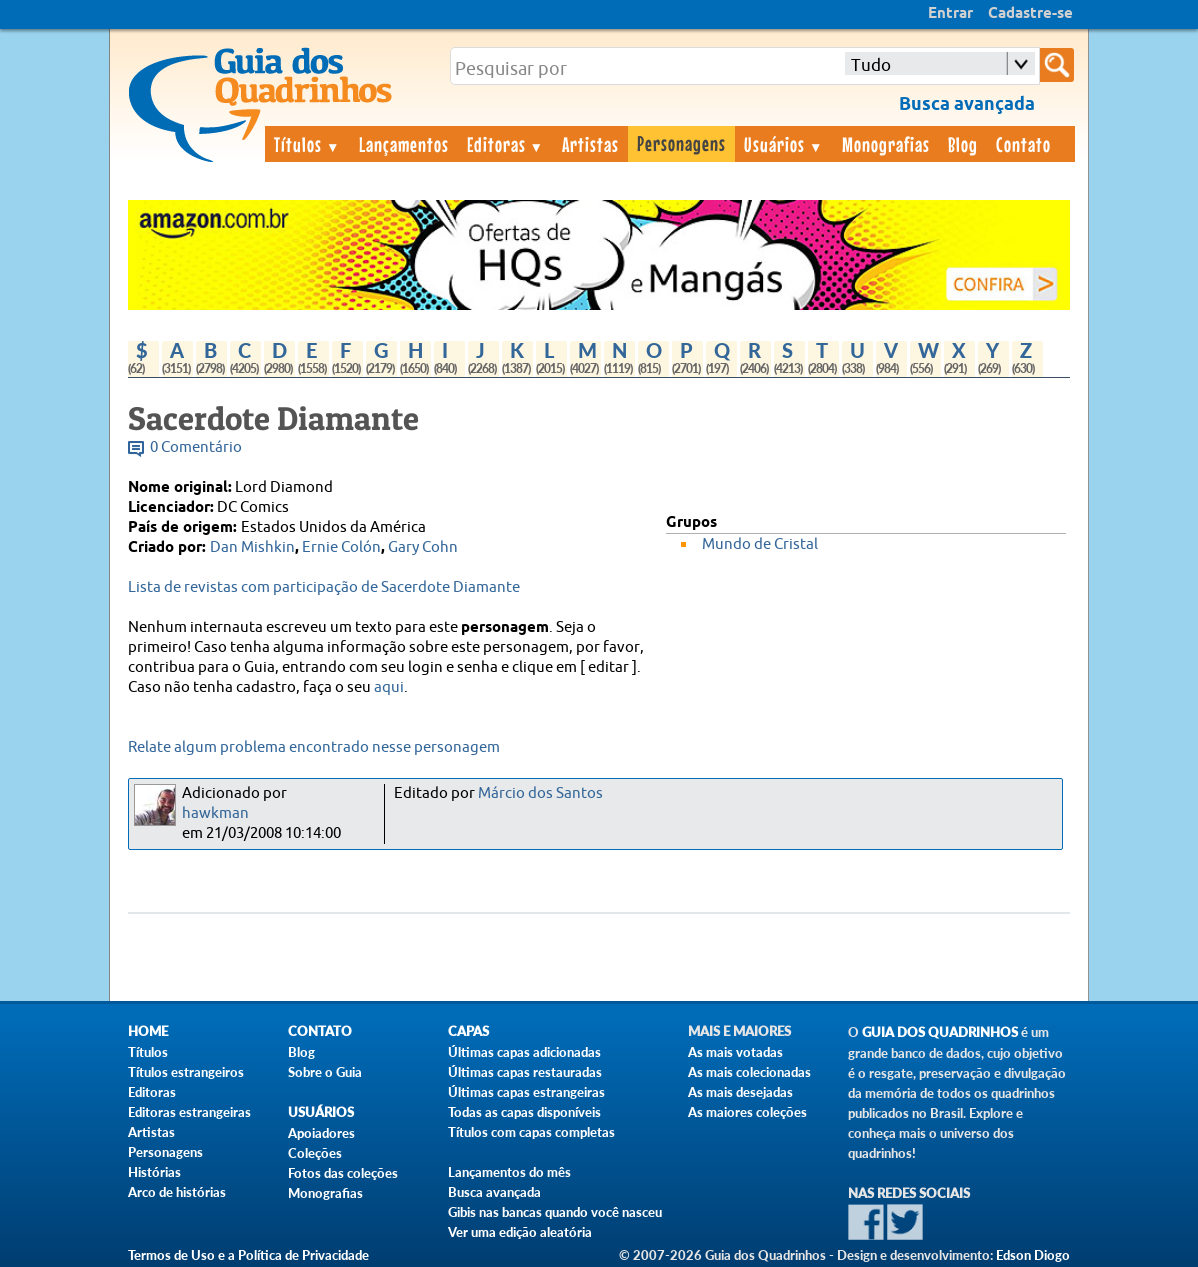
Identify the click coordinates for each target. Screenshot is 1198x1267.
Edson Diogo (1033, 1255)
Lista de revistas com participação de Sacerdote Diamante (324, 587)
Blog (963, 144)
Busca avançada (494, 1192)
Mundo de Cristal (760, 544)
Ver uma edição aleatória (520, 1232)
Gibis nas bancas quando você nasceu (555, 1212)
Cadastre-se (1030, 14)
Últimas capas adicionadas (524, 1052)
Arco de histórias (177, 1192)
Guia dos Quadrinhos (940, 1032)
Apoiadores (321, 1133)
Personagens (681, 143)
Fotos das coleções (343, 1173)
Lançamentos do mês (509, 1172)
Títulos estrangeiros (186, 1072)
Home (148, 1031)
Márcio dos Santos (540, 793)
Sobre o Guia (325, 1072)
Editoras (506, 144)
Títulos (307, 144)
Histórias (154, 1172)
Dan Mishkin (252, 547)
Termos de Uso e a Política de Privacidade (248, 1255)
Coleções (315, 1153)
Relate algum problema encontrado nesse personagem (314, 747)
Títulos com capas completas (531, 1132)
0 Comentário (196, 447)
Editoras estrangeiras (189, 1112)
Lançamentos (404, 144)
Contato (1023, 144)
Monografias (886, 144)
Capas (468, 1031)
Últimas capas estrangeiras (526, 1092)
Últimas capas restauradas (525, 1072)
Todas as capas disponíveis (524, 1112)
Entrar (950, 14)
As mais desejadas (740, 1092)
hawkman (215, 813)
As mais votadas (735, 1052)
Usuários (784, 144)
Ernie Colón (341, 547)
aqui (389, 687)
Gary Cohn (423, 547)
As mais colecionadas (749, 1072)
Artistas (590, 144)
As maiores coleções (747, 1112)
